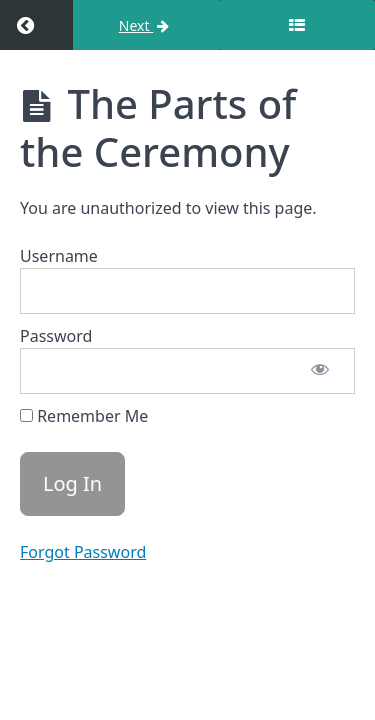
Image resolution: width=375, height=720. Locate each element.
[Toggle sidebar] (297, 25)
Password (56, 336)
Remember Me (84, 416)
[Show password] (320, 371)
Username (59, 256)
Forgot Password (83, 552)
